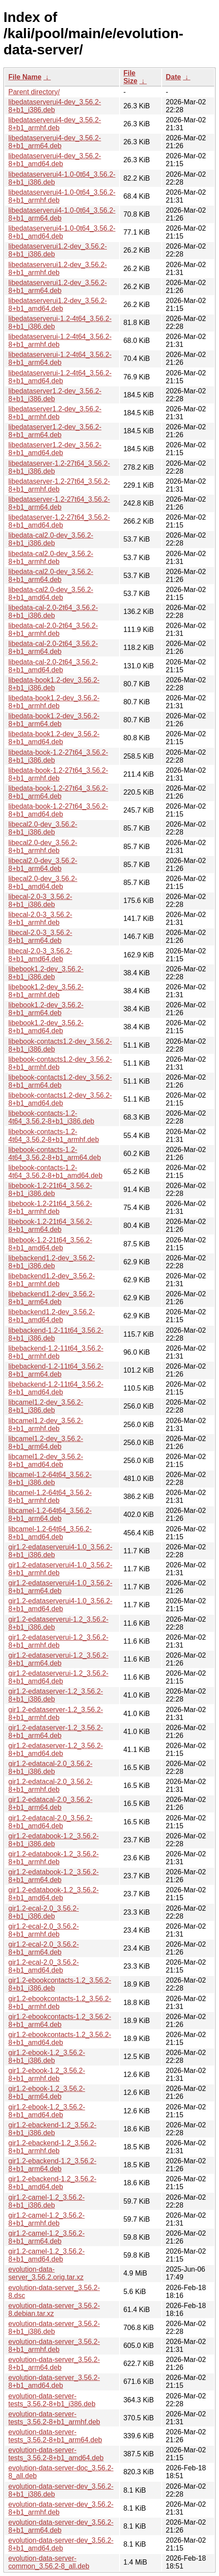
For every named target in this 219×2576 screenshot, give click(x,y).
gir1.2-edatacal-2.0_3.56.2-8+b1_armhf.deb (50, 1785)
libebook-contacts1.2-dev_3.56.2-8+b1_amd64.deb (60, 1099)
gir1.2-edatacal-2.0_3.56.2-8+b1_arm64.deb (50, 1803)
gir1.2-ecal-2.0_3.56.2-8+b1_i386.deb (43, 1912)
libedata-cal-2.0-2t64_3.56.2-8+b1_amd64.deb (53, 666)
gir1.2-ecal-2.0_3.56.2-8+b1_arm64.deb (43, 1948)
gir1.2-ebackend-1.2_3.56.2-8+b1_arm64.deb (52, 2165)
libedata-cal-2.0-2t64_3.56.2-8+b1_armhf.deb (53, 629)
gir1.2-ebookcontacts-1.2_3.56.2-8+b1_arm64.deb (59, 2020)
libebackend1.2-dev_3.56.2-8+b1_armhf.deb (51, 1280)
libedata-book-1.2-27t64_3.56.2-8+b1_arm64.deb (58, 792)
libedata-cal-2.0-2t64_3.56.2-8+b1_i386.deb (53, 611)
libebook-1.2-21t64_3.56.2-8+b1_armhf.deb (50, 1207)
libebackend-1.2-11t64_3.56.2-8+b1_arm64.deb (55, 1370)
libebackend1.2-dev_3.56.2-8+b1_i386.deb (51, 1262)
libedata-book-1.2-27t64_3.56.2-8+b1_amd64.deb (58, 810)
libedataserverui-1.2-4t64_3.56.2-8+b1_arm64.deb (60, 358)
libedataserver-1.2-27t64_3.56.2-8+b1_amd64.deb (59, 521)
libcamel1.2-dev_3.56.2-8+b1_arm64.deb (45, 1442)
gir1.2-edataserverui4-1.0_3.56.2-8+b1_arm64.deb (60, 1587)
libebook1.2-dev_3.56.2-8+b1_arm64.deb (46, 1009)
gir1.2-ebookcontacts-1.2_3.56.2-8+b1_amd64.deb (59, 2038)
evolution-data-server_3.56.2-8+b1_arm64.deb (54, 2363)
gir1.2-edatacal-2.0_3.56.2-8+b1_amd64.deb (50, 1822)
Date (173, 77)
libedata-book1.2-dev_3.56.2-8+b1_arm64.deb (53, 720)
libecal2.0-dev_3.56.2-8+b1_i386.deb (42, 828)
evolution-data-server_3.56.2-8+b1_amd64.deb (54, 2381)
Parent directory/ (34, 92)
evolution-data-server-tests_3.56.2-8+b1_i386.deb (51, 2400)
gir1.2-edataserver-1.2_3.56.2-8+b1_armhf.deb (55, 1713)
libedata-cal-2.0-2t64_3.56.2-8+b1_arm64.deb (53, 647)
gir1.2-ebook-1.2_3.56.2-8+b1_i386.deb (46, 2056)
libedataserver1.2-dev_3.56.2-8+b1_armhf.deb (55, 413)
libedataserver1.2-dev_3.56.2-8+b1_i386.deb (55, 395)
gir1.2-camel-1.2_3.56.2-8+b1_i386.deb (46, 2201)
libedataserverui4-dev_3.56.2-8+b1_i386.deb (54, 106)
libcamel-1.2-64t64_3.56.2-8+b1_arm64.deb (50, 1514)
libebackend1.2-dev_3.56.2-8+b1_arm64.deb (51, 1298)
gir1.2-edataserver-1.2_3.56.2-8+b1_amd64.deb (55, 1749)
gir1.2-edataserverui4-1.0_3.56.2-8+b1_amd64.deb (60, 1605)
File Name (25, 77)
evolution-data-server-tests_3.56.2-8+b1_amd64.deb (56, 2454)
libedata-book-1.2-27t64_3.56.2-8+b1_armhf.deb (58, 774)
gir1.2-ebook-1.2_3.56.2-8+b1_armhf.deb (46, 2074)
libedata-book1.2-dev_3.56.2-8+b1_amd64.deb (53, 738)
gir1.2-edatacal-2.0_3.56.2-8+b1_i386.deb (50, 1767)
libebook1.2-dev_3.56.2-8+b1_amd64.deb (46, 1027)
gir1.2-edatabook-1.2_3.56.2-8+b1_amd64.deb (53, 1894)
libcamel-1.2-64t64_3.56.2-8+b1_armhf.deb (50, 1496)
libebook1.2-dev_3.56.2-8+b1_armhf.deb (46, 991)
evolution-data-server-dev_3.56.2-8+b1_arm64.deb (60, 2526)
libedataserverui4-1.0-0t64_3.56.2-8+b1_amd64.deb (62, 232)
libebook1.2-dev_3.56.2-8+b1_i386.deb (46, 973)
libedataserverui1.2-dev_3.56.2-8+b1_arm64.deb (57, 286)
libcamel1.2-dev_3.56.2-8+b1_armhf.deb (45, 1424)
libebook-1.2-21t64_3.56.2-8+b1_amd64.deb (50, 1244)
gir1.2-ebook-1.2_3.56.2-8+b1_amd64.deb (46, 2111)
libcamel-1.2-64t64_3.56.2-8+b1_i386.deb (50, 1478)
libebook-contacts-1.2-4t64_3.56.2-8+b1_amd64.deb (55, 1171)
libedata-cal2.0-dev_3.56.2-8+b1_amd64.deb (50, 593)
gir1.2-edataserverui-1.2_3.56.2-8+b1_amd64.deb (58, 1677)
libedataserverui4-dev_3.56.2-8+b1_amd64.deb (54, 160)
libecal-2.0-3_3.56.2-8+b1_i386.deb (40, 900)
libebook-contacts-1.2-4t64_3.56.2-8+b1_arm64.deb (54, 1153)
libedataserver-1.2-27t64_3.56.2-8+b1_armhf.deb (59, 485)
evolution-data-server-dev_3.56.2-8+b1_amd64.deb (60, 2544)
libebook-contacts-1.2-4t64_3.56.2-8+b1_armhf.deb (53, 1135)
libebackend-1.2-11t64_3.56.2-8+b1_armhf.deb (55, 1352)
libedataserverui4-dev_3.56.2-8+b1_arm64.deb (54, 142)
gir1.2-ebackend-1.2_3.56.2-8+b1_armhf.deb (52, 2147)
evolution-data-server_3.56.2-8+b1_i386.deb (54, 2327)
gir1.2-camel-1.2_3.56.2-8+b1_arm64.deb (46, 2237)
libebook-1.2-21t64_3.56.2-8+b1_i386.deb (50, 1189)
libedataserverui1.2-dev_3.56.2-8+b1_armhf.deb (57, 268)
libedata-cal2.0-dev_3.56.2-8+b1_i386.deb (50, 539)
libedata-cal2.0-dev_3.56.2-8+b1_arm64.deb (50, 575)
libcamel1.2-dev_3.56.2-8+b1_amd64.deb (45, 1460)
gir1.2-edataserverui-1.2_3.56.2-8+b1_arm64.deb (58, 1659)
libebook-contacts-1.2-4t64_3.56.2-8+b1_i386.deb (51, 1117)
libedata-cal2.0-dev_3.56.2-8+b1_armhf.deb (50, 557)
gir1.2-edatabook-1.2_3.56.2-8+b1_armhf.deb (53, 1858)
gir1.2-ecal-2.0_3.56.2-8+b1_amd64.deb (43, 1966)
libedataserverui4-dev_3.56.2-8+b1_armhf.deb (54, 124)
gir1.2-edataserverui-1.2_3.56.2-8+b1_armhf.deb (58, 1641)
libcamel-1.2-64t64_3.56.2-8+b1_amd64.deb (50, 1533)
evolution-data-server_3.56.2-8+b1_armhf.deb (54, 2345)
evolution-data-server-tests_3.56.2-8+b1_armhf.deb (54, 2418)
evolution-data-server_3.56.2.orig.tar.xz (46, 2273)
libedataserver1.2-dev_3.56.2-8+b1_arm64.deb (55, 431)
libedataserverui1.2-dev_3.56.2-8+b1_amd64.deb (57, 304)
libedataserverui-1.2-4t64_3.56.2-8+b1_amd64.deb (60, 377)
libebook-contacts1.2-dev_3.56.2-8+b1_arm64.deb (60, 1081)
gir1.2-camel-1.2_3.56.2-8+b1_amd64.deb (46, 2255)
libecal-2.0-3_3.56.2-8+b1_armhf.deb (40, 918)
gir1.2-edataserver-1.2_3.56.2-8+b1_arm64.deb (55, 1731)
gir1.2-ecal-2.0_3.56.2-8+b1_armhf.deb (43, 1930)
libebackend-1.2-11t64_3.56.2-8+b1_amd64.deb (55, 1388)
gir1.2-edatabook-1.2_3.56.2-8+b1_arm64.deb (53, 1876)
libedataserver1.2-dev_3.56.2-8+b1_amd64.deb (55, 449)
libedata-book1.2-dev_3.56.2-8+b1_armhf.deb (53, 702)
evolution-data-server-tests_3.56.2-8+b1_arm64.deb (55, 2436)
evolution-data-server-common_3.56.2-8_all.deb (48, 2562)
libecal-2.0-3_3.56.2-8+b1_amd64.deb (40, 955)
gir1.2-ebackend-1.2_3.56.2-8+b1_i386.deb (52, 2129)
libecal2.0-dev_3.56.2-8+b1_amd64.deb (42, 882)
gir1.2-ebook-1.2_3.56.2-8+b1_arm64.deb (46, 2092)
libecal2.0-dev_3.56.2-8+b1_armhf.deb (42, 846)
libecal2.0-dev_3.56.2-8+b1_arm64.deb (42, 864)
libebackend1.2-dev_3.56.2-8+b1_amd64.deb (51, 1316)
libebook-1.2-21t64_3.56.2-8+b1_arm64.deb (50, 1225)
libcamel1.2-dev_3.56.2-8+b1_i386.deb (45, 1406)
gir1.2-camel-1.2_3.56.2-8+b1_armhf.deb (46, 2219)
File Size (131, 77)
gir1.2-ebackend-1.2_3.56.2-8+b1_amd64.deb (52, 2183)
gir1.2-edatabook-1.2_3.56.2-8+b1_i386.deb (53, 1840)
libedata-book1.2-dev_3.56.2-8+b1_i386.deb (53, 684)
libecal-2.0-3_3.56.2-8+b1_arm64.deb (40, 936)
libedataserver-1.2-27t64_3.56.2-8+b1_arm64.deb (59, 503)
